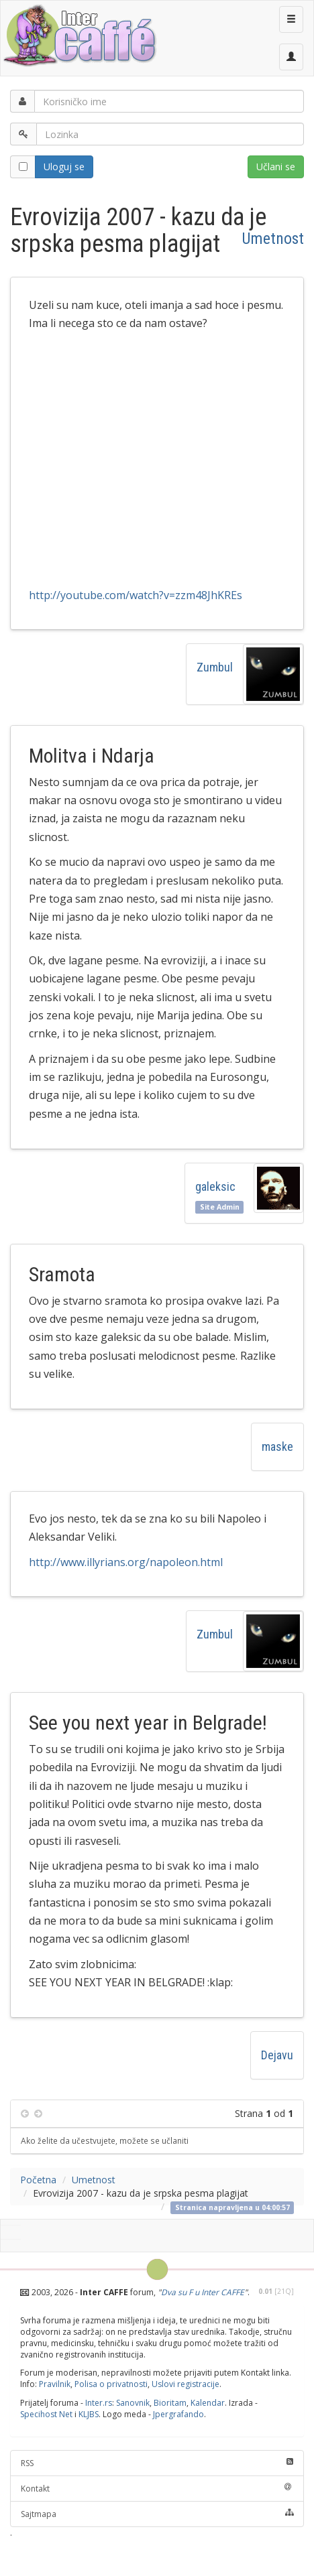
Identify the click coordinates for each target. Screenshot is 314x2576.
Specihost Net (46, 2414)
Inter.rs (98, 2402)
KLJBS (88, 2414)
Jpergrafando (178, 2414)
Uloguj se (64, 166)
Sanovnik (133, 2402)
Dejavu (277, 2055)
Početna (38, 2179)
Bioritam (170, 2402)
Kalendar (208, 2402)
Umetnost (273, 238)
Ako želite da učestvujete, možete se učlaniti (105, 2140)
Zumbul (215, 667)
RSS (157, 2463)
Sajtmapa (157, 2514)
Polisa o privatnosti (111, 2384)
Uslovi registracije (185, 2384)
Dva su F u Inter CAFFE (202, 2292)
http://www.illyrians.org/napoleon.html (126, 1562)
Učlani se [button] (275, 166)
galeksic (215, 1186)
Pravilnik (54, 2384)
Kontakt (157, 2488)
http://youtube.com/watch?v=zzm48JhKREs (135, 595)
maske (277, 1446)
